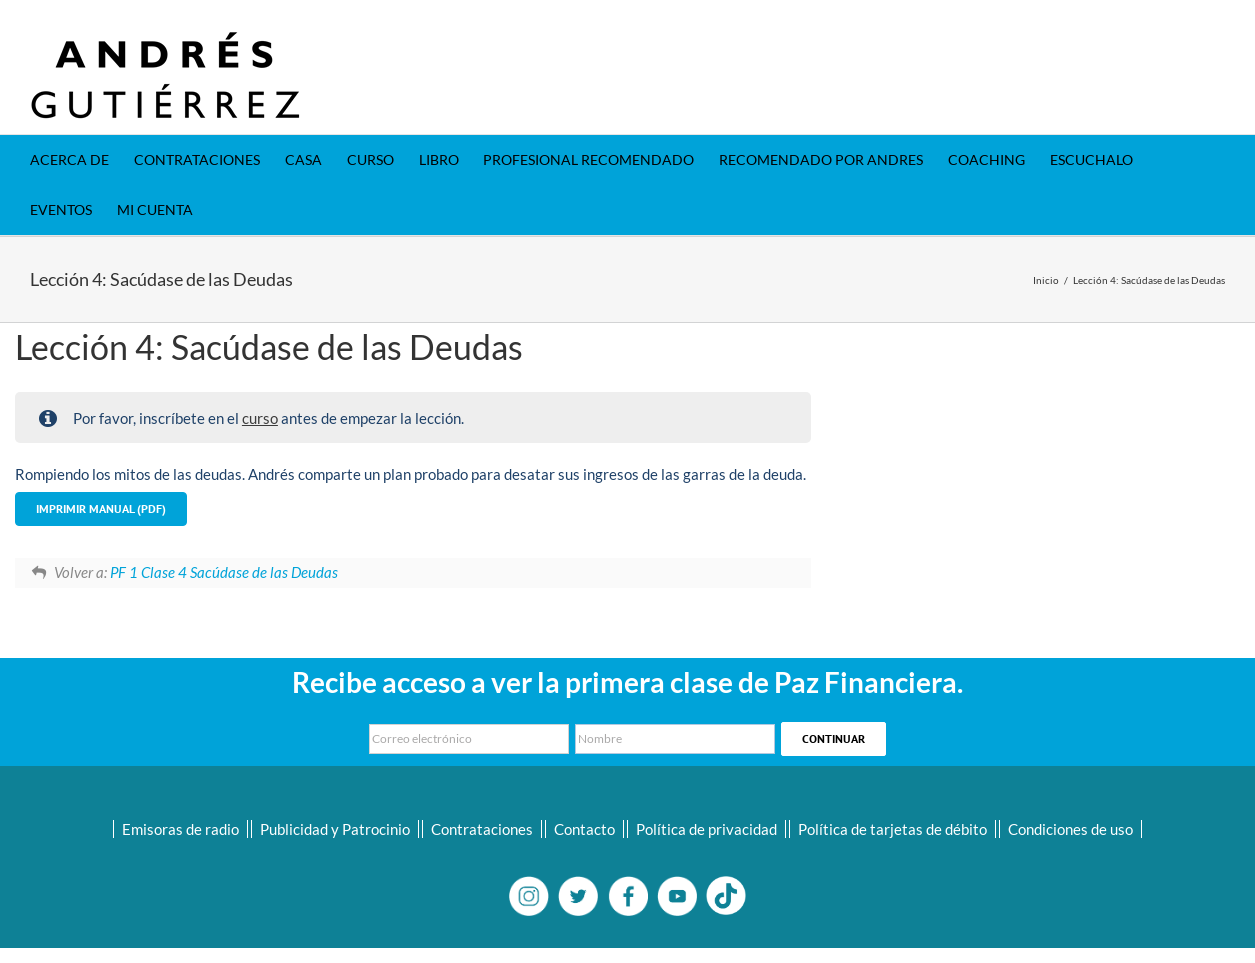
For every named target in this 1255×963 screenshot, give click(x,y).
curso (260, 418)
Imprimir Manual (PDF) (101, 508)
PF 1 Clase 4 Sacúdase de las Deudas (224, 572)
